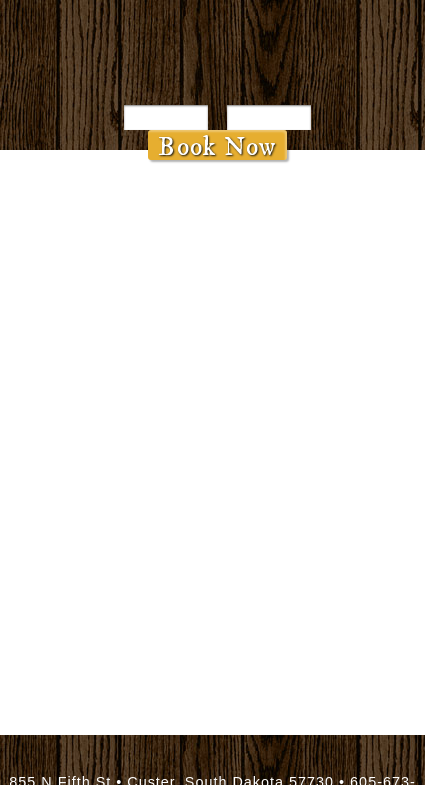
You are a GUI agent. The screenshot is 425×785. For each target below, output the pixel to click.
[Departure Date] (269, 117)
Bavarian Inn (212, 55)
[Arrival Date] (166, 117)
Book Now (217, 145)
